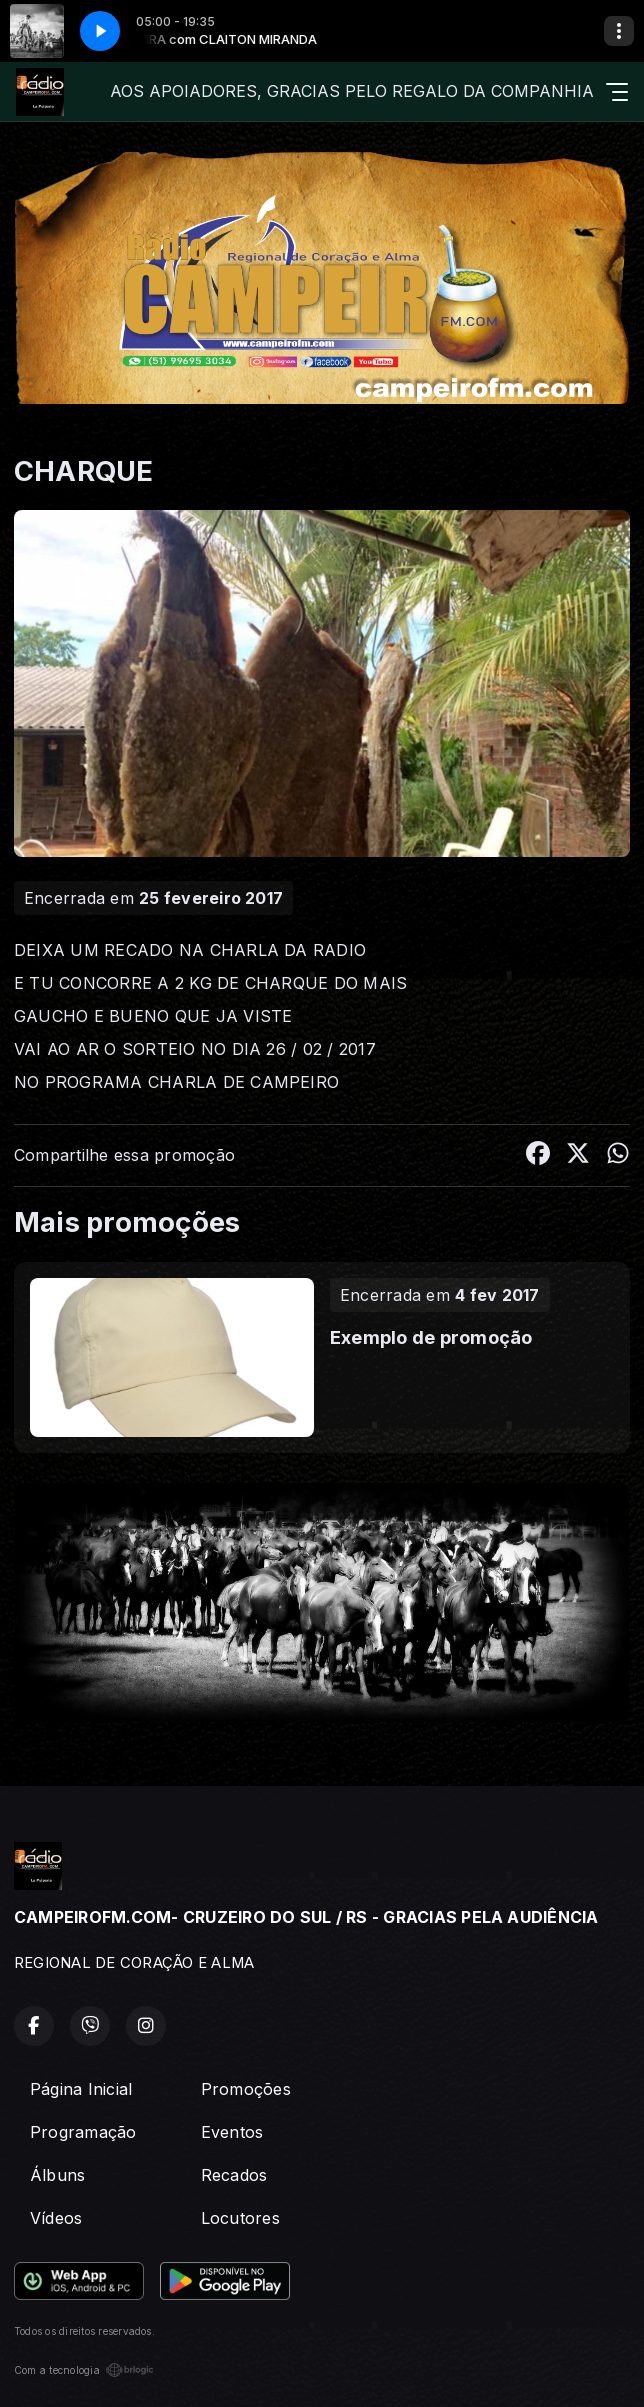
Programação (83, 2132)
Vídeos (56, 2218)
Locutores (240, 2218)
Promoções (246, 2089)
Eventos (232, 2132)
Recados (234, 2175)
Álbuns (57, 2175)
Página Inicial (81, 2089)
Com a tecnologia (84, 2370)
